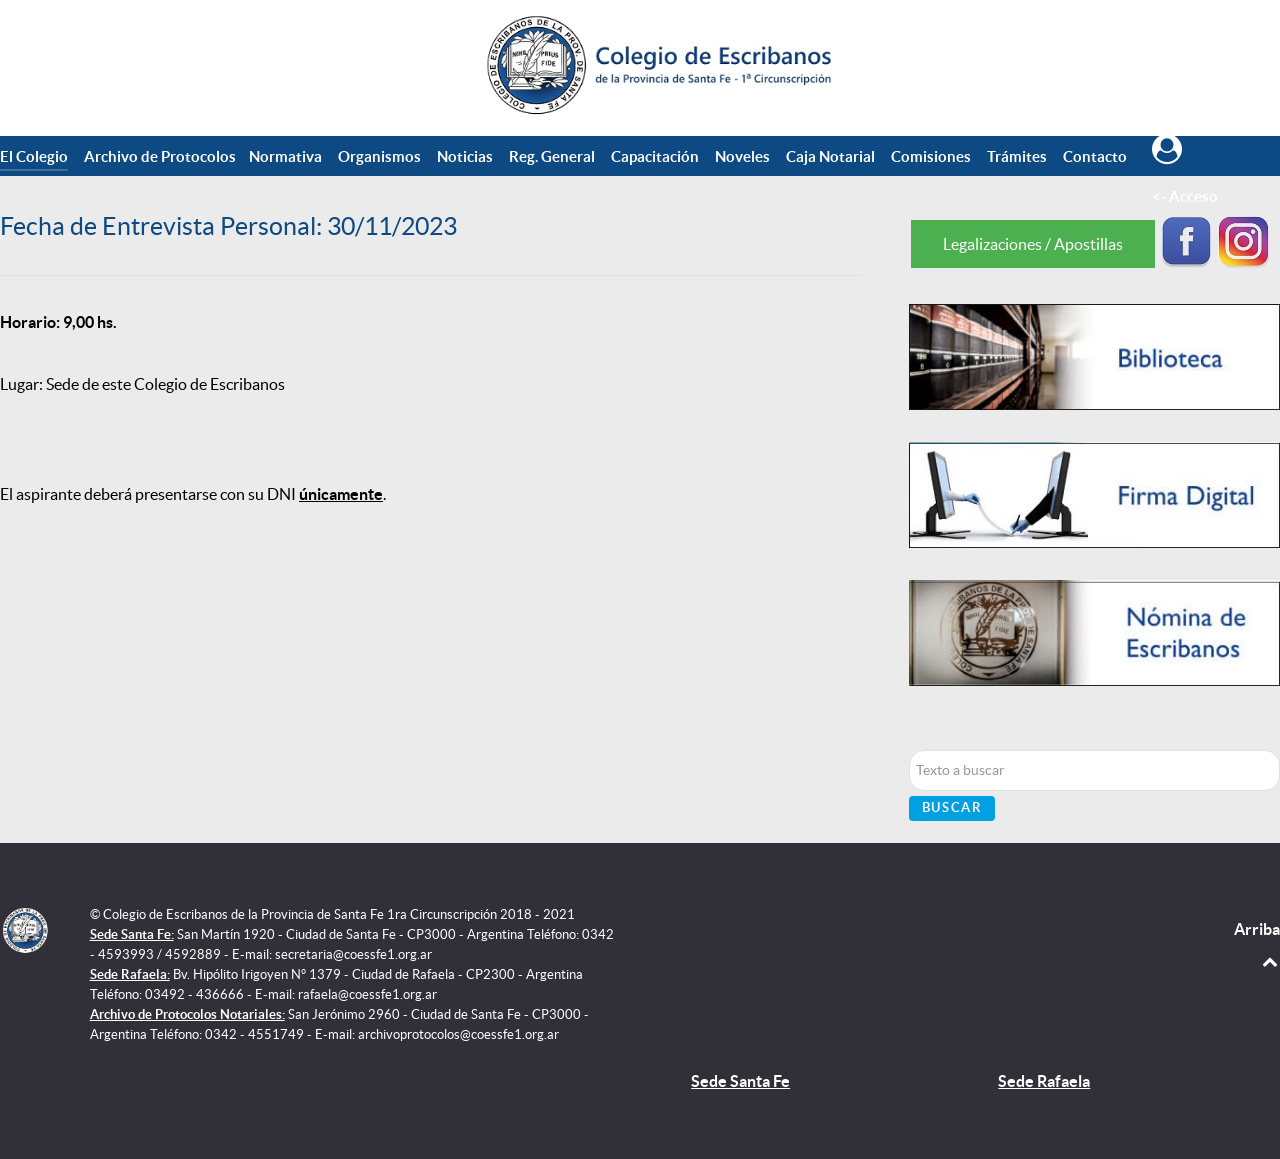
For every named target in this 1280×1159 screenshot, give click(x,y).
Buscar (952, 807)
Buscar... (909, 750)
